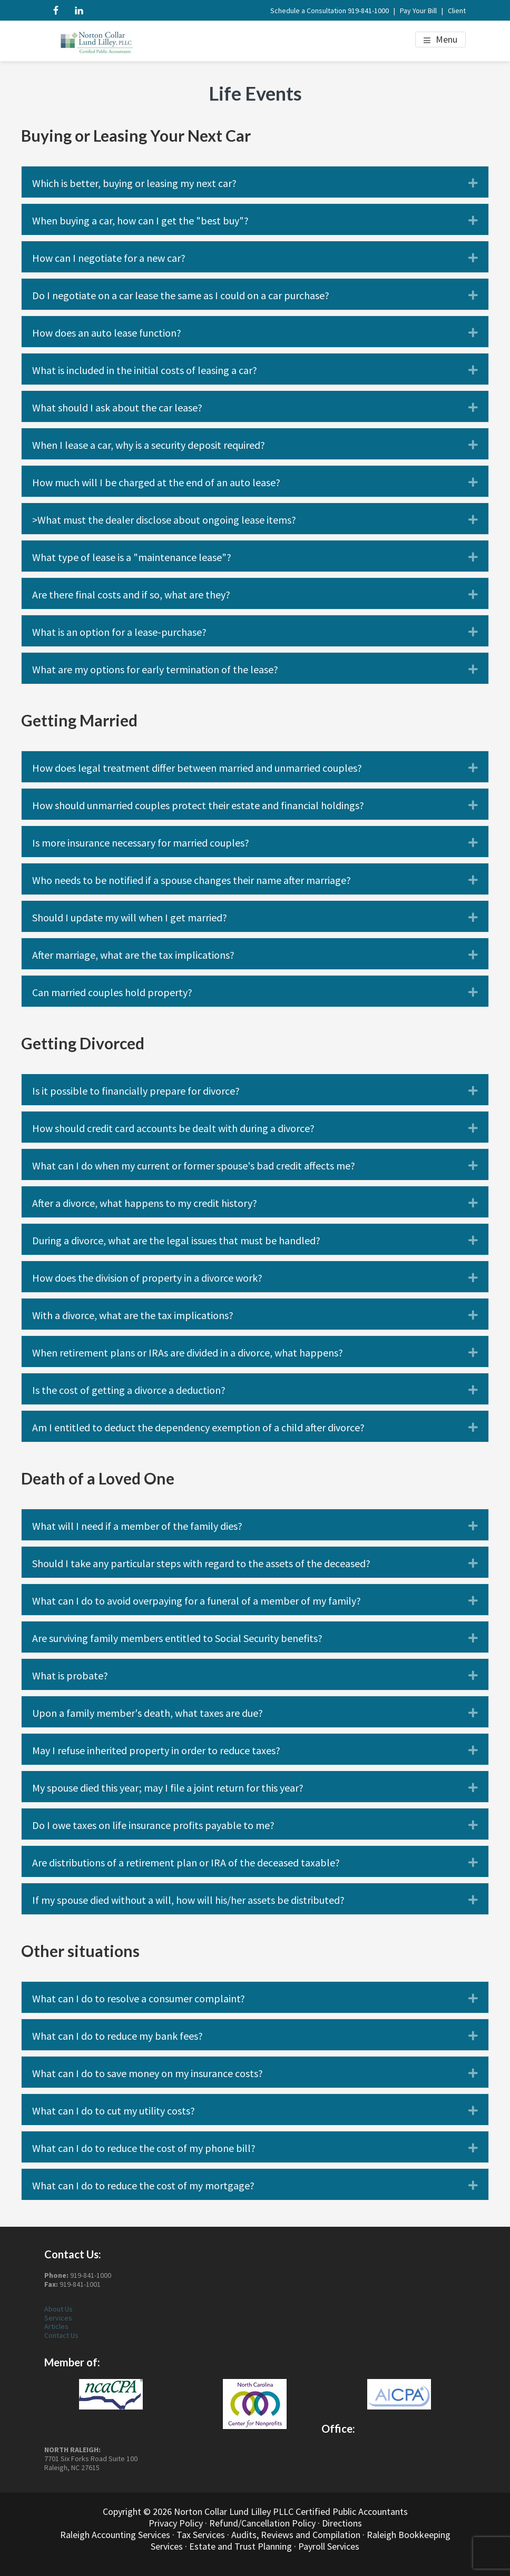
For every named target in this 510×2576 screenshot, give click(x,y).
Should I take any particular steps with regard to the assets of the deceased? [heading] (201, 1563)
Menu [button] (446, 39)
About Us (58, 2309)
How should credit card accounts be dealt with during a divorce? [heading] (173, 1128)
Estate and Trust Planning (240, 2546)
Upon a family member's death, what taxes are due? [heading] (147, 1713)
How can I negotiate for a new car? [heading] (108, 258)
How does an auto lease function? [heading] (106, 333)
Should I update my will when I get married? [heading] (129, 917)
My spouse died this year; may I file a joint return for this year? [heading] (167, 1788)
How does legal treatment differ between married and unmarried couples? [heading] (197, 768)
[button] (473, 183)
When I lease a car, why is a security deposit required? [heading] (148, 445)
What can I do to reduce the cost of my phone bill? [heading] (144, 2148)
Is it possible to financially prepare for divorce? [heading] (136, 1091)
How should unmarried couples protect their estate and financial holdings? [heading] (198, 805)
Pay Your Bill (418, 10)
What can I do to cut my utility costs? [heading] (113, 2111)
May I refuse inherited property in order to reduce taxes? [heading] (156, 1750)
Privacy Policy (176, 2523)
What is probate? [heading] (70, 1675)
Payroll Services (328, 2546)
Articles (56, 2326)
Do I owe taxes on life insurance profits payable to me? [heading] (153, 1825)
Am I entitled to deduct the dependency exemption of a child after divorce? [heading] (198, 1427)
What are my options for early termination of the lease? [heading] (155, 669)
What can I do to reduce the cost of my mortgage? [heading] (143, 2185)
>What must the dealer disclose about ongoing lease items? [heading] (164, 520)
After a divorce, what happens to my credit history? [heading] (144, 1203)
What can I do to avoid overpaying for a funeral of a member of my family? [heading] (196, 1601)
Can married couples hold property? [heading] (112, 992)
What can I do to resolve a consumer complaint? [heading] (138, 1998)
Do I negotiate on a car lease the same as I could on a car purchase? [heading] (180, 295)
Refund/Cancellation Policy (262, 2523)
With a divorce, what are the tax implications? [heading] (132, 1315)
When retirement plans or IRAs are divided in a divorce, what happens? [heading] (187, 1352)
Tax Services (200, 2535)
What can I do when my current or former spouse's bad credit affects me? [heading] (193, 1165)
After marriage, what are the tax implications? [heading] (133, 955)
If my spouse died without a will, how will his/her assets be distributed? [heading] (188, 1900)
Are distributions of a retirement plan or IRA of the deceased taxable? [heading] (186, 1862)
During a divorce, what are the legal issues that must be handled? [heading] (176, 1240)
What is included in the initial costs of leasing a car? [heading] (144, 370)
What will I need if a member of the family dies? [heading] (137, 1526)
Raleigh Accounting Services (115, 2535)
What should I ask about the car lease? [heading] (117, 407)
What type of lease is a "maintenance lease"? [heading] (131, 557)
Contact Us (61, 2335)
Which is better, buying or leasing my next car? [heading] (134, 183)
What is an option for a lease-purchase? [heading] (119, 632)
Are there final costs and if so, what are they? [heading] (131, 594)
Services (58, 2318)
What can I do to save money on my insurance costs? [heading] (147, 2073)
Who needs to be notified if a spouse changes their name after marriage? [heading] (191, 880)
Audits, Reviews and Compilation (295, 2535)
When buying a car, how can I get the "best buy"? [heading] (140, 220)
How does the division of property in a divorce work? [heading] (147, 1278)
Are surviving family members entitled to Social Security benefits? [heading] (177, 1638)
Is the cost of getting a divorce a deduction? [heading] (128, 1390)
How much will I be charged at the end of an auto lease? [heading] (156, 482)
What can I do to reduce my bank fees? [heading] (117, 2036)
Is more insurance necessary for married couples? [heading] (140, 843)
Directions (342, 2523)
